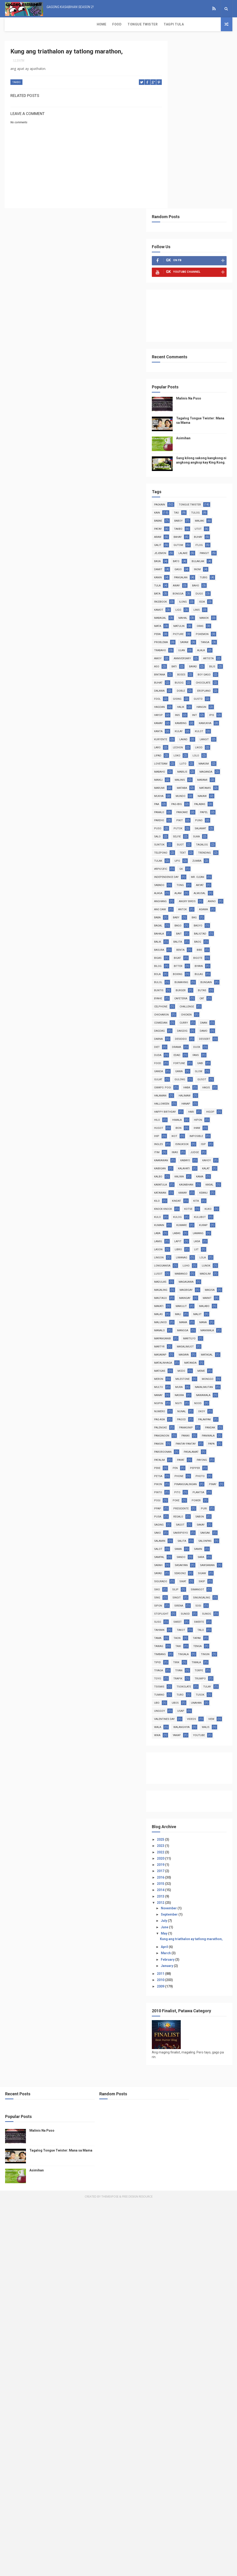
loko (175, 720)
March (184, 2351)
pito (175, 1772)
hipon (198, 1238)
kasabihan (204, 1327)
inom (175, 444)
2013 (179, 2290)
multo (200, 1610)
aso (174, 582)
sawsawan (179, 1886)
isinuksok (179, 1270)
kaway (176, 1343)
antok (200, 938)
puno (194, 817)
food (175, 1157)
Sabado (203, 898)
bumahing (199, 1044)
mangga (177, 1546)
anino (205, 930)
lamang (177, 1408)
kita (175, 1359)
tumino (197, 2064)
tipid (196, 2015)
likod (176, 712)
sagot (176, 1821)
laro (175, 704)
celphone (195, 1076)
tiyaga (176, 2031)
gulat (176, 1181)
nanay (176, 1627)
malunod (178, 1529)
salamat (178, 833)
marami (177, 760)
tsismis (177, 2056)
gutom (177, 404)
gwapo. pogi (201, 1189)
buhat (176, 606)
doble (176, 623)
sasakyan (199, 1877)
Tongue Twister (53, 24)
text (175, 865)
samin (176, 1861)
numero (177, 1651)
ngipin (203, 1635)
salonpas (199, 1845)
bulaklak (197, 428)
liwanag (178, 1440)
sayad (203, 1886)
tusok (195, 2072)
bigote (196, 1011)
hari (209, 1222)
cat (174, 1076)
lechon (196, 704)
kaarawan (200, 1286)
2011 (179, 2371)
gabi (175, 1165)
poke (194, 1780)
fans (194, 1149)
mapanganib (180, 1554)
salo (199, 833)
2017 (179, 2265)
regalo (196, 1805)
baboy (196, 363)
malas (199, 1513)
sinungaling (201, 1926)
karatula (178, 1327)
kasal (176, 1335)
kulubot (178, 1384)
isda (175, 493)
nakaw (176, 784)
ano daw (178, 938)
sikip (175, 1910)
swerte (177, 1967)
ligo (175, 501)
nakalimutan (201, 1618)
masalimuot (203, 1562)
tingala (201, 2007)
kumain (201, 1384)
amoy (196, 566)
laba (175, 1400)
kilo (175, 1351)
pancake (200, 801)
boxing (177, 1035)
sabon (176, 1813)
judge (176, 1286)
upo (195, 874)
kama (197, 1319)
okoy (175, 1659)
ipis (174, 663)
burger (177, 1060)
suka (195, 841)
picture (196, 534)
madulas (178, 1473)
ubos (193, 2080)
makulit (199, 1505)
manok (176, 517)
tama (175, 1983)
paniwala (199, 1691)
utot (196, 380)
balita (176, 987)
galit (196, 396)
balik (200, 979)
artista (207, 574)
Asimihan (201, 270)
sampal (198, 1861)
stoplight (197, 1942)
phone (176, 1748)
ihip (193, 1254)
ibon (196, 1246)
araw (175, 388)
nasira (197, 1627)
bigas (193, 1003)
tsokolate (202, 2056)
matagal (178, 1578)
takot (176, 1975)
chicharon (206, 1084)
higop (176, 1230)
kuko (196, 1367)
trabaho (178, 558)
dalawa (204, 614)
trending (197, 865)
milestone (200, 1602)
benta (198, 995)
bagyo (195, 963)
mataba (177, 768)
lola (199, 1440)
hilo (195, 1230)
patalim (204, 1716)
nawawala (179, 1635)
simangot (179, 1918)
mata (197, 517)
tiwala (195, 2023)
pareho (197, 809)
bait (197, 971)
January (185, 2363)
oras (199, 525)
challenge (179, 1084)
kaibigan (178, 1303)
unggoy (200, 2088)
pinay (176, 1764)
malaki (176, 372)
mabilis (177, 744)
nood (195, 1643)
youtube (198, 2128)
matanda (178, 1586)
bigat (175, 1011)
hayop (176, 655)
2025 (179, 2233)
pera (175, 534)
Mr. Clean (178, 898)
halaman (178, 1206)
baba (196, 946)
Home (12, 24)
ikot (211, 1254)
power (176, 1788)
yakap (176, 2128)
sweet (195, 1958)
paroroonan (199, 1707)
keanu (197, 1343)
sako (175, 1829)
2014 (179, 2284)
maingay (178, 1497)
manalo (197, 1537)
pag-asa (196, 1659)
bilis (175, 590)
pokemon (178, 542)
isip (200, 1270)
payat (176, 1724)
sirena (196, 1934)
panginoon (202, 1683)
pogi (175, 1780)
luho (204, 1448)
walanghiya (199, 2112)
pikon (176, 1756)
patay (197, 372)
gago (196, 436)
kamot (194, 493)
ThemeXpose (109, 2570)
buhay (176, 396)
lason (176, 1424)
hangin (196, 647)
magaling (178, 1481)
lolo (194, 720)
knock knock (199, 1359)
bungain (178, 1052)
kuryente (199, 687)
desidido (178, 1125)
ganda (194, 1165)
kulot (176, 687)
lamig (199, 1408)
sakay (197, 1821)
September (187, 2308)
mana (176, 1537)
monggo (178, 1610)
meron (176, 1602)
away (194, 461)
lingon (193, 1432)
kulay (197, 679)
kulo (175, 1376)
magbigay (204, 1481)
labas (195, 1400)
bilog (176, 1019)
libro (196, 1424)
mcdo (176, 1594)
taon (195, 1983)
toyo (196, 2039)
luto (201, 728)
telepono (202, 857)
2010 (179, 2377)
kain (211, 347)
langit (197, 695)
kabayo (177, 1295)
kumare (177, 1392)
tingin (176, 2015)
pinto (196, 1764)
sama (196, 1853)
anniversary (180, 574)
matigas (202, 1586)
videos (176, 2104)
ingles (202, 1262)
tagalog (178, 857)
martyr (177, 1562)
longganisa (180, 1448)
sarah (176, 1877)
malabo (177, 1513)
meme (196, 1594)
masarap (178, 1570)
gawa (176, 1173)
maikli (176, 752)
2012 (179, 2296)
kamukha (202, 671)
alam (196, 914)
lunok (176, 1456)
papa (175, 1707)
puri (203, 1797)
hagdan (198, 639)
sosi (175, 1942)
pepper (177, 1740)
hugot (176, 1246)
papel (176, 809)
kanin (195, 444)
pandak (177, 1683)
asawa (176, 946)
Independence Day (200, 890)
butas (198, 1060)
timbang (178, 2007)
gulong (198, 1181)
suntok (177, 849)
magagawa (204, 1473)
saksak (177, 1837)
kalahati (202, 1303)
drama (194, 1133)
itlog (197, 404)
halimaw (203, 1206)
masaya (202, 1570)
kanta (176, 679)
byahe (176, 1068)
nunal (199, 1651)
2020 (179, 2252)
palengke (178, 1675)
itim (175, 1278)
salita (176, 1845)
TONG (175, 906)
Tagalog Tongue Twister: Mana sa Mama (207, 254)
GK (174, 890)
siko (194, 1910)
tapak (176, 1991)
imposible (179, 1262)
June (183, 2321)
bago (175, 963)
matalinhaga (205, 1578)
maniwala (202, 1546)
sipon (176, 1934)
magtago (200, 1489)
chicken (177, 1092)
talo (196, 1975)
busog (197, 606)
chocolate (179, 614)
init (212, 655)
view (196, 2104)
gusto (176, 639)
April (183, 2344)
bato (175, 428)
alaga (176, 914)
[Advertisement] (197, 2163)
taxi (175, 1999)
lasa (195, 1416)
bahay (196, 388)
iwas (193, 1278)
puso (175, 825)
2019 (179, 2258)
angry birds (180, 930)
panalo (177, 801)
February (186, 2357)
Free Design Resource (137, 2570)
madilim (202, 1465)
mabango (178, 1465)
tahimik (199, 1967)
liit (174, 1432)
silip (212, 1910)
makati (176, 1505)
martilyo (207, 1554)
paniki (176, 1691)
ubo (175, 2080)
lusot (197, 1456)
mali (175, 1521)
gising (195, 631)
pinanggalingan (203, 1756)
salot (176, 1853)
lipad (195, 712)
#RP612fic (199, 882)
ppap (196, 1788)
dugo (199, 477)
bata (194, 469)
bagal (212, 955)
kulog (195, 1376)
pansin (176, 1699)
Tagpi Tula (85, 24)
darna (196, 1116)
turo (175, 2072)
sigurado (178, 1902)
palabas (200, 793)
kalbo (196, 1311)
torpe (176, 2039)
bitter (196, 1019)
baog (196, 987)
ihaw (175, 1254)
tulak (176, 874)
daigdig (200, 1108)
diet (175, 1133)
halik (175, 647)
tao (174, 355)
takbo (16, 82)
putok (196, 825)
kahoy (198, 1295)
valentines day (201, 2096)
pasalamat (179, 1716)
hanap (204, 1214)
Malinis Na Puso (206, 230)
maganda (200, 744)
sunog (198, 1950)
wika (195, 2120)
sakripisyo (198, 1829)
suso (175, 1958)
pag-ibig (177, 793)
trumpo (199, 2048)
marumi (200, 760)
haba (175, 1197)
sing (201, 1918)
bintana (195, 590)
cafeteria (198, 1068)
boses (176, 598)
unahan (177, 2088)
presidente (179, 1797)
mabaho (200, 736)
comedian (201, 1092)
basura (177, 995)
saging (198, 1813)
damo (176, 1116)
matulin (177, 525)
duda (195, 1141)
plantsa (196, 1772)
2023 (179, 2239)
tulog (194, 355)
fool (175, 631)
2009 (179, 2384)
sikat (200, 1902)
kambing (178, 671)
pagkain (177, 339)
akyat (195, 906)
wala (175, 2112)
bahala (177, 971)
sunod (176, 1950)
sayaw (176, 550)
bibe (175, 1003)
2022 (179, 2246)
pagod (176, 1667)
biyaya (176, 1027)
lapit (175, 1416)
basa (197, 420)
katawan (198, 1335)
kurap (199, 1392)
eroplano (199, 623)
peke (175, 1732)
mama (201, 1529)
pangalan (179, 453)
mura (176, 1618)
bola (196, 1027)
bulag (198, 1035)
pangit (176, 420)
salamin (199, 1837)
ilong (201, 485)
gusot (176, 1189)
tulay (176, 2064)
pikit (175, 817)
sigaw (200, 1894)
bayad (211, 582)
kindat (194, 1351)
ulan (199, 558)
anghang (202, 922)
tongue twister (183, 347)
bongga (177, 477)
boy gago (199, 598)
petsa (198, 1740)
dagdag (177, 1108)
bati (192, 582)
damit (176, 436)
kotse (176, 1367)
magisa (177, 1489)
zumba (176, 882)
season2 (178, 1894)
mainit (200, 1497)
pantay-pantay (204, 1699)
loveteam (178, 728)
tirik (175, 2023)
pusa (175, 1805)
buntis (200, 1052)
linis (193, 501)
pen (193, 1732)
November (187, 2302)
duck (175, 1141)
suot (198, 849)
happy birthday (183, 1222)
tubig (202, 453)
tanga (197, 550)
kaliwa (176, 1319)
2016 (179, 2271)
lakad (176, 695)
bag (193, 955)
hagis (195, 1197)
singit (176, 1926)
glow (195, 1173)
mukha (176, 776)
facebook (178, 485)
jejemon (178, 412)
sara (196, 1869)
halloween (179, 1214)
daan (196, 1100)
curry (176, 1100)
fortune (197, 1157)
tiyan (196, 2031)
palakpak (199, 1667)
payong (197, 1724)
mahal (200, 509)
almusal (178, 922)
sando (176, 1869)
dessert (201, 1125)
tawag (197, 1991)
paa (195, 784)
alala (176, 566)
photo (197, 1748)
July (182, 2314)
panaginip (204, 1675)
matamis (200, 768)
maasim (177, 736)
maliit (194, 1521)
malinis (198, 752)
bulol (176, 1044)
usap (175, 2096)
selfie (176, 841)
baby (175, 955)
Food (27, 24)
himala (177, 1238)
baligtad (178, 979)
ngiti (175, 1643)
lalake (201, 412)
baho (175, 469)
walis (176, 2120)
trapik (176, 2048)
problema (204, 542)
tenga (194, 1999)
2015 (179, 2277)
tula (175, 461)
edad (175, 1149)
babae (176, 363)
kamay (193, 663)
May (182, 2327)
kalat (176, 1311)
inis (195, 655)
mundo (198, 776)
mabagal (178, 509)
